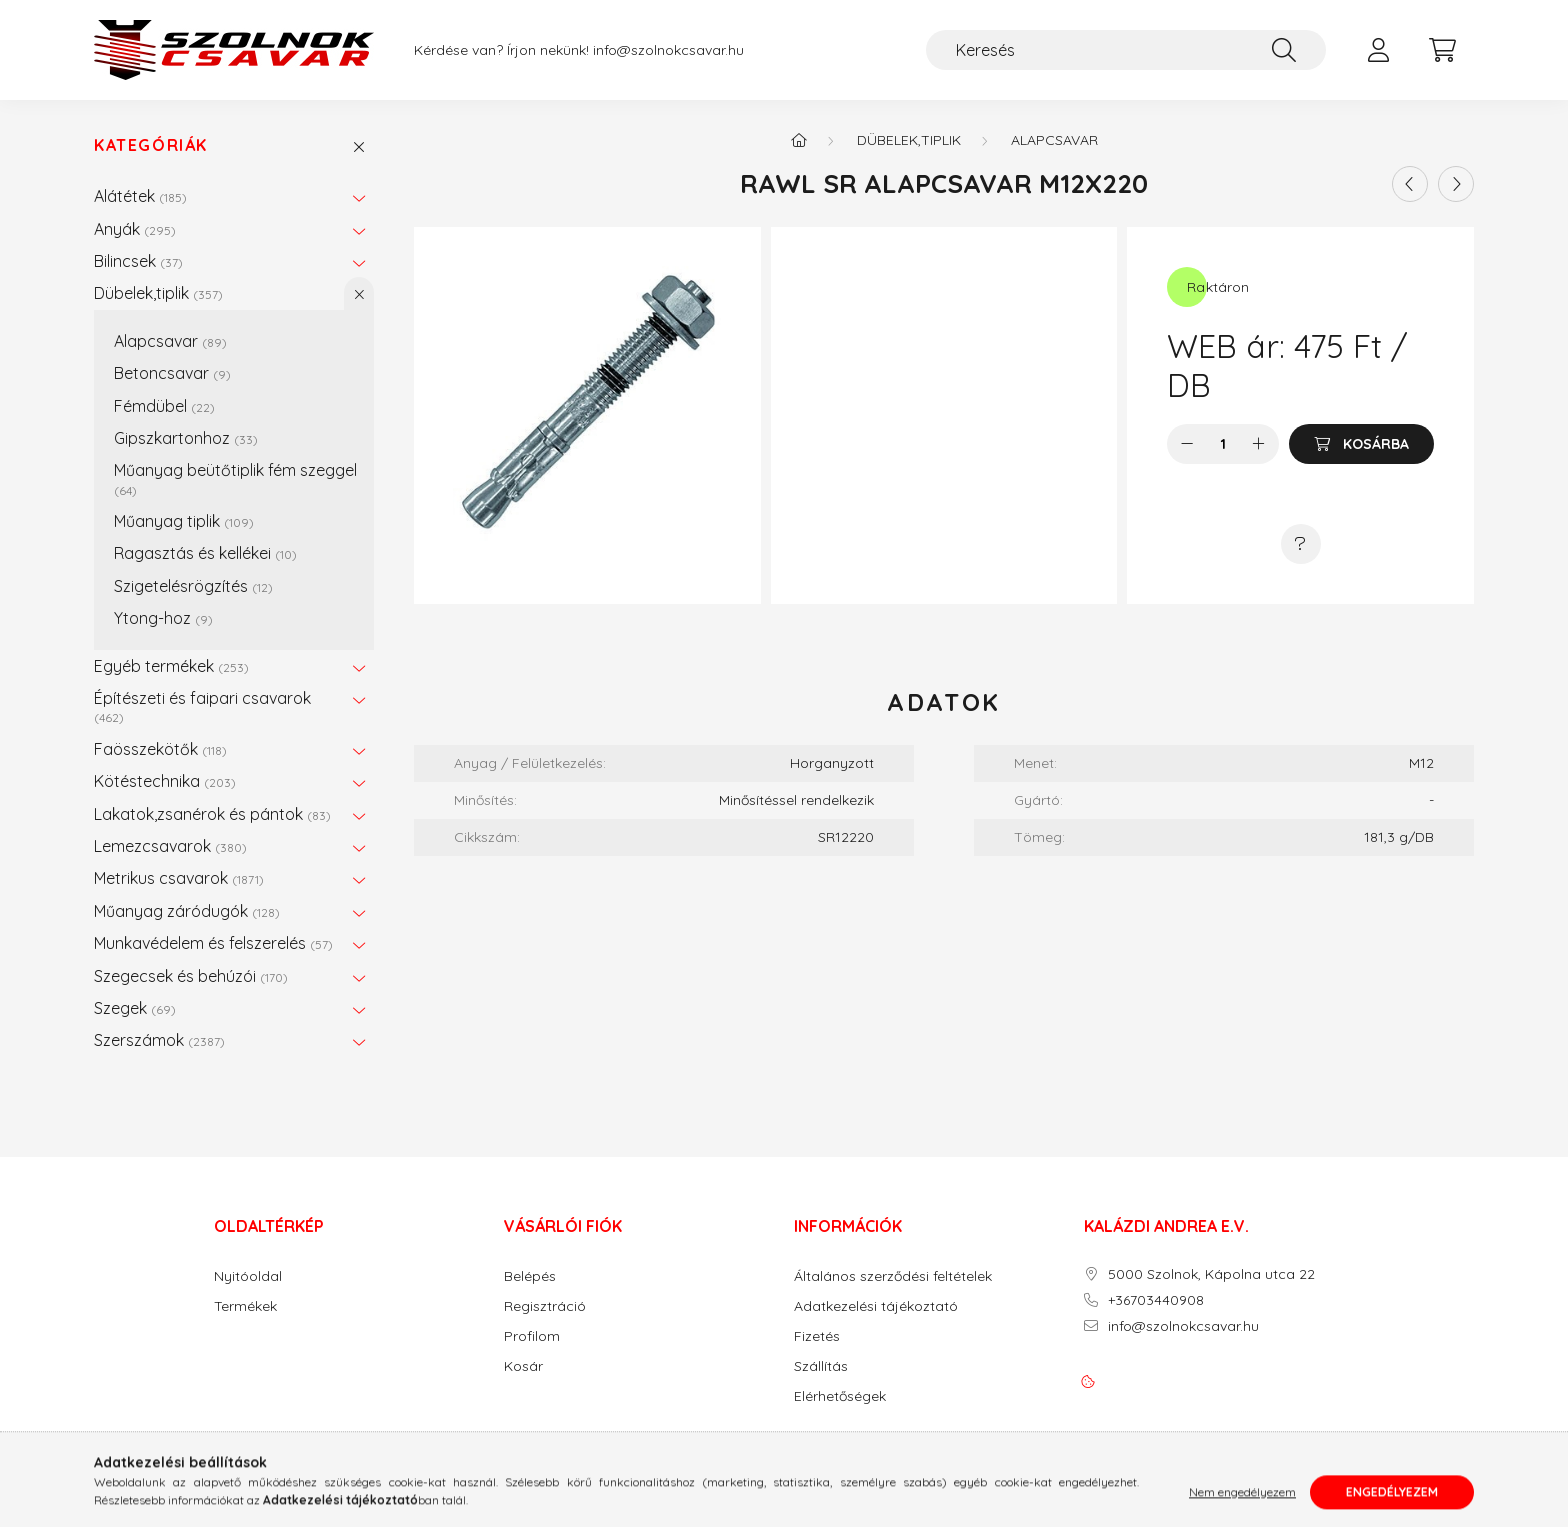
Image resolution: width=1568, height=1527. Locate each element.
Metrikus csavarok (179, 878)
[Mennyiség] (1223, 444)
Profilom (532, 1336)
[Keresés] (1126, 50)
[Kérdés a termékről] (1301, 544)
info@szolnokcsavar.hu (668, 50)
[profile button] (1378, 50)
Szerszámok (159, 1040)
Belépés (530, 1276)
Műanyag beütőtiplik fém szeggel (235, 478)
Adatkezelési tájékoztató (876, 1306)
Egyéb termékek (171, 666)
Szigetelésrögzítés (193, 586)
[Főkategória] (799, 140)
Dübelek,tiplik (158, 293)
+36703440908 (1156, 1300)
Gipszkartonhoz (186, 438)
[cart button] (1442, 50)
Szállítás (821, 1366)
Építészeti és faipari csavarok (202, 706)
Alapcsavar (170, 341)
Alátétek (140, 196)
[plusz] (1259, 444)
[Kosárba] (1361, 444)
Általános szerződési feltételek (893, 1276)
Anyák (135, 229)
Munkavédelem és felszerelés (213, 943)
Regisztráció (545, 1306)
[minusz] (1187, 444)
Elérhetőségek (840, 1396)
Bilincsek (138, 261)
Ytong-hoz (163, 618)
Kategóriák (151, 145)
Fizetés (817, 1336)
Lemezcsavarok (170, 846)
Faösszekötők (160, 749)
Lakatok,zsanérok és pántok (212, 814)
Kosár (523, 1366)
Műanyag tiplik (184, 521)
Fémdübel (164, 406)
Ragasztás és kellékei (205, 553)
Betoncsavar (172, 373)
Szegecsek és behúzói (191, 976)
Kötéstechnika (165, 781)
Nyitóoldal (248, 1276)
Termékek (245, 1306)
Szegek (135, 1008)
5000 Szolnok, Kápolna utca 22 (1211, 1274)
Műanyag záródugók (187, 911)
